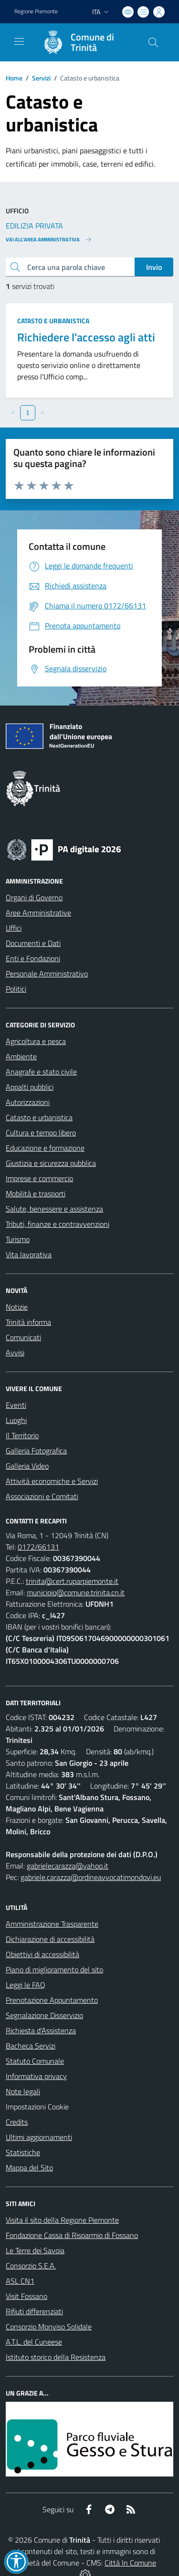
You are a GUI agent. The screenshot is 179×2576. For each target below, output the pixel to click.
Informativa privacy (36, 2076)
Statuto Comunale (35, 2061)
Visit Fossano (26, 2296)
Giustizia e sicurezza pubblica (51, 1163)
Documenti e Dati (33, 943)
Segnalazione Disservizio (44, 2015)
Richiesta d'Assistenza (41, 2030)
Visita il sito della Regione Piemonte (62, 2220)
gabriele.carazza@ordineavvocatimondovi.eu (91, 1877)
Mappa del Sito (29, 2167)
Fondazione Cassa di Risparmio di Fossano (72, 2235)
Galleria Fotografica (36, 1450)
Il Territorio (22, 1435)
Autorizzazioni (28, 1102)
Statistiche (23, 2152)
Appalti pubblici (29, 1087)
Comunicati (23, 1337)
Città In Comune (130, 2562)
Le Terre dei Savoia (35, 2250)
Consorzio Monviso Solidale (49, 2326)
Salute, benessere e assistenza (54, 1208)
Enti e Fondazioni (33, 958)
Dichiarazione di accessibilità (50, 1939)
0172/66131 (38, 1546)
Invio (154, 267)
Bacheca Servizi (30, 2045)
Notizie (17, 1307)
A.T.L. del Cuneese (34, 2341)
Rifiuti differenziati (34, 2311)
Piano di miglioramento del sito (54, 1969)
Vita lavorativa (29, 1254)
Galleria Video (27, 1466)
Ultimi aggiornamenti (39, 2137)
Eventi (16, 1405)
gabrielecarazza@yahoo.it (67, 1865)
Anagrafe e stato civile (41, 1071)
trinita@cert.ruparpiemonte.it (72, 1581)
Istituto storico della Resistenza (55, 2357)
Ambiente (21, 1056)
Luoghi (16, 1420)
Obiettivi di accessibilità (42, 1954)
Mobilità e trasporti (35, 1193)
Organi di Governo (34, 897)
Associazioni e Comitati (42, 1496)
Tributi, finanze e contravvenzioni (57, 1224)
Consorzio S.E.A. (31, 2265)
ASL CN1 (20, 2281)
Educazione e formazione (45, 1148)
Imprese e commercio (39, 1178)
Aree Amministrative (38, 912)
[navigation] (19, 41)
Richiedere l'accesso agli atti (86, 337)
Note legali (23, 2091)
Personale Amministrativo (47, 973)
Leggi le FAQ (25, 1984)
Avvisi (15, 1352)
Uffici (13, 928)
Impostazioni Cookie (37, 2106)
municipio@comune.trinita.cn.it (76, 1592)
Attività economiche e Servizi (52, 1481)
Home (14, 78)
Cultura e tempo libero (41, 1132)
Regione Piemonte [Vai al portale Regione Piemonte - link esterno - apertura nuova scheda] (36, 11)
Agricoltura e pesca (36, 1041)
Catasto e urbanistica (53, 321)
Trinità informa (28, 1322)
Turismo (18, 1239)
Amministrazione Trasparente (52, 1924)
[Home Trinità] (85, 42)
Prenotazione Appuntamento (52, 2000)
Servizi (41, 78)
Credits (17, 2122)
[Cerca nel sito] (153, 42)
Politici (16, 989)
